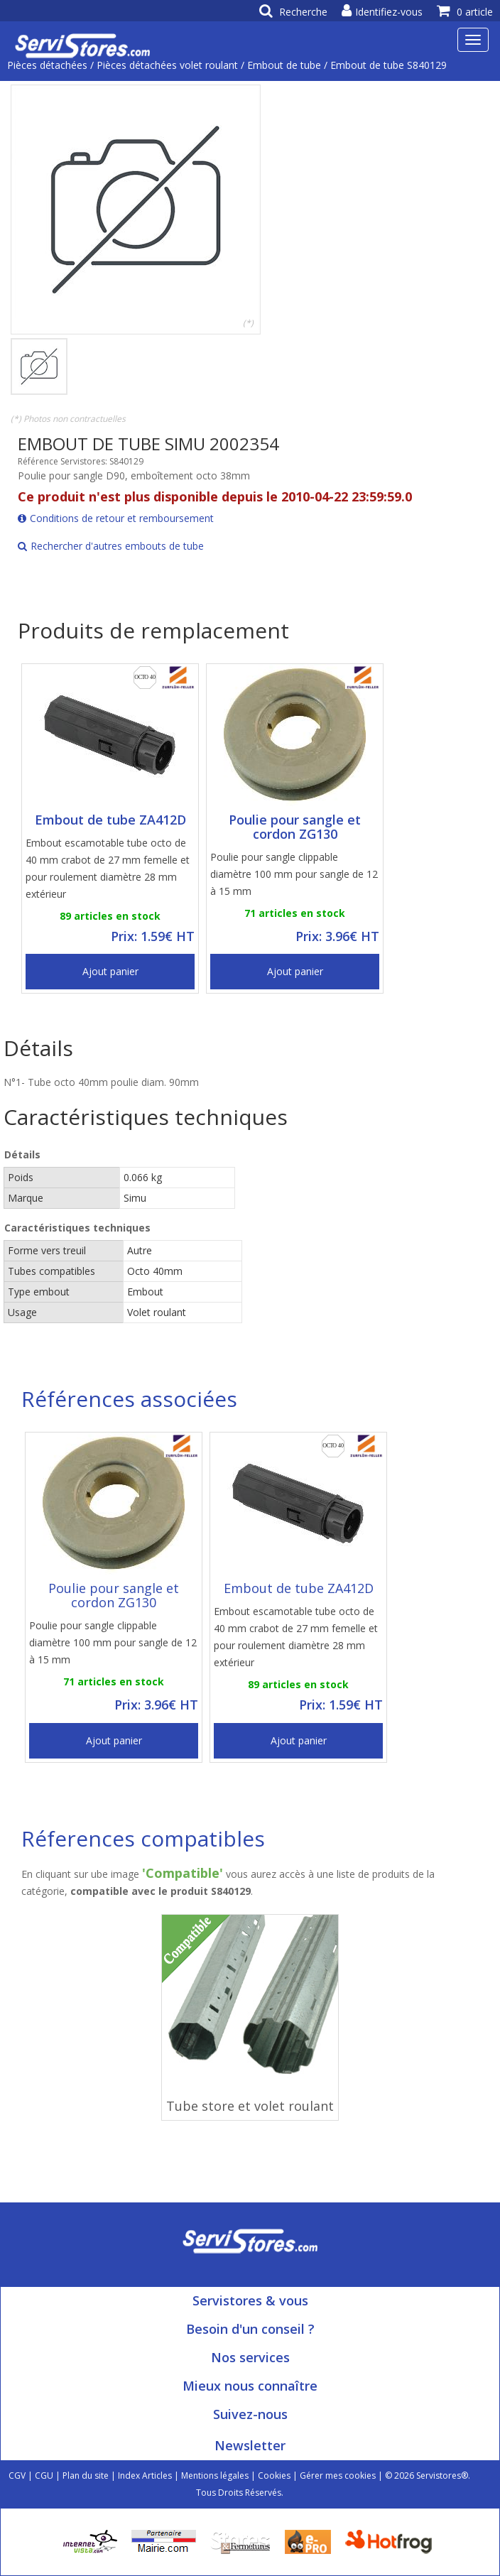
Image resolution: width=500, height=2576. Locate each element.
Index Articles (145, 2475)
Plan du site (85, 2475)
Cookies (274, 2475)
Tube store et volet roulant (250, 2105)
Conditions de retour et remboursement (116, 518)
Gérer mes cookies (338, 2475)
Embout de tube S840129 (388, 65)
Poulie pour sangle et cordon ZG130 (295, 826)
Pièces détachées (47, 65)
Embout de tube (284, 65)
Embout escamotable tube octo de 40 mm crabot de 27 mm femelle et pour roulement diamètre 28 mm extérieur (108, 868)
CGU (44, 2475)
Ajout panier (110, 971)
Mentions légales (215, 2475)
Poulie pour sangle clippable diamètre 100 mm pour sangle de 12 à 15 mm (294, 874)
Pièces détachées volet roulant (167, 65)
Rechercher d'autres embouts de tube (111, 546)
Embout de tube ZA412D (110, 819)
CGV (17, 2475)
